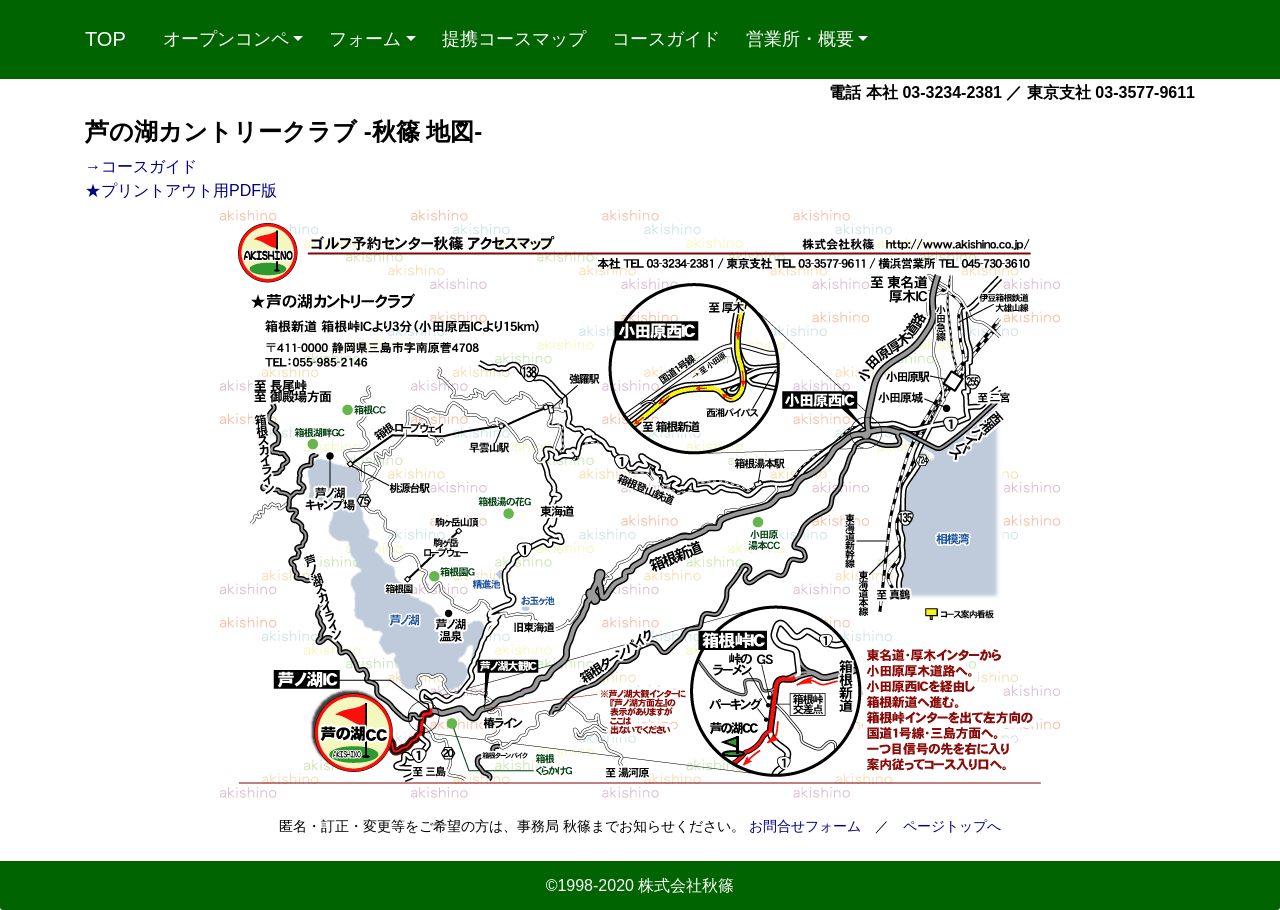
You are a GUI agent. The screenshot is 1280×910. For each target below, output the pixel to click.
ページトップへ (952, 826)
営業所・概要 (800, 39)
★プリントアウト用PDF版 (181, 190)
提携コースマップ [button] (514, 39)
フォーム (365, 39)
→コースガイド (141, 166)
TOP (105, 39)
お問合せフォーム (805, 826)
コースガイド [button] (666, 39)
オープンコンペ (226, 39)
